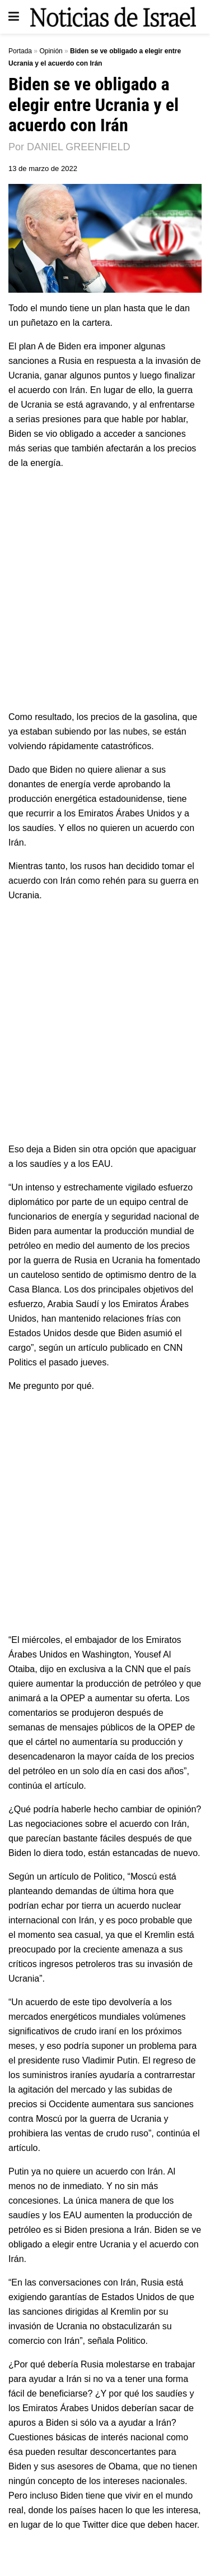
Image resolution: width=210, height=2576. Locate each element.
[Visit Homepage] (113, 17)
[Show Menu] (13, 17)
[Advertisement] (105, 589)
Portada (20, 51)
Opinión (50, 51)
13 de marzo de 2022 (42, 168)
